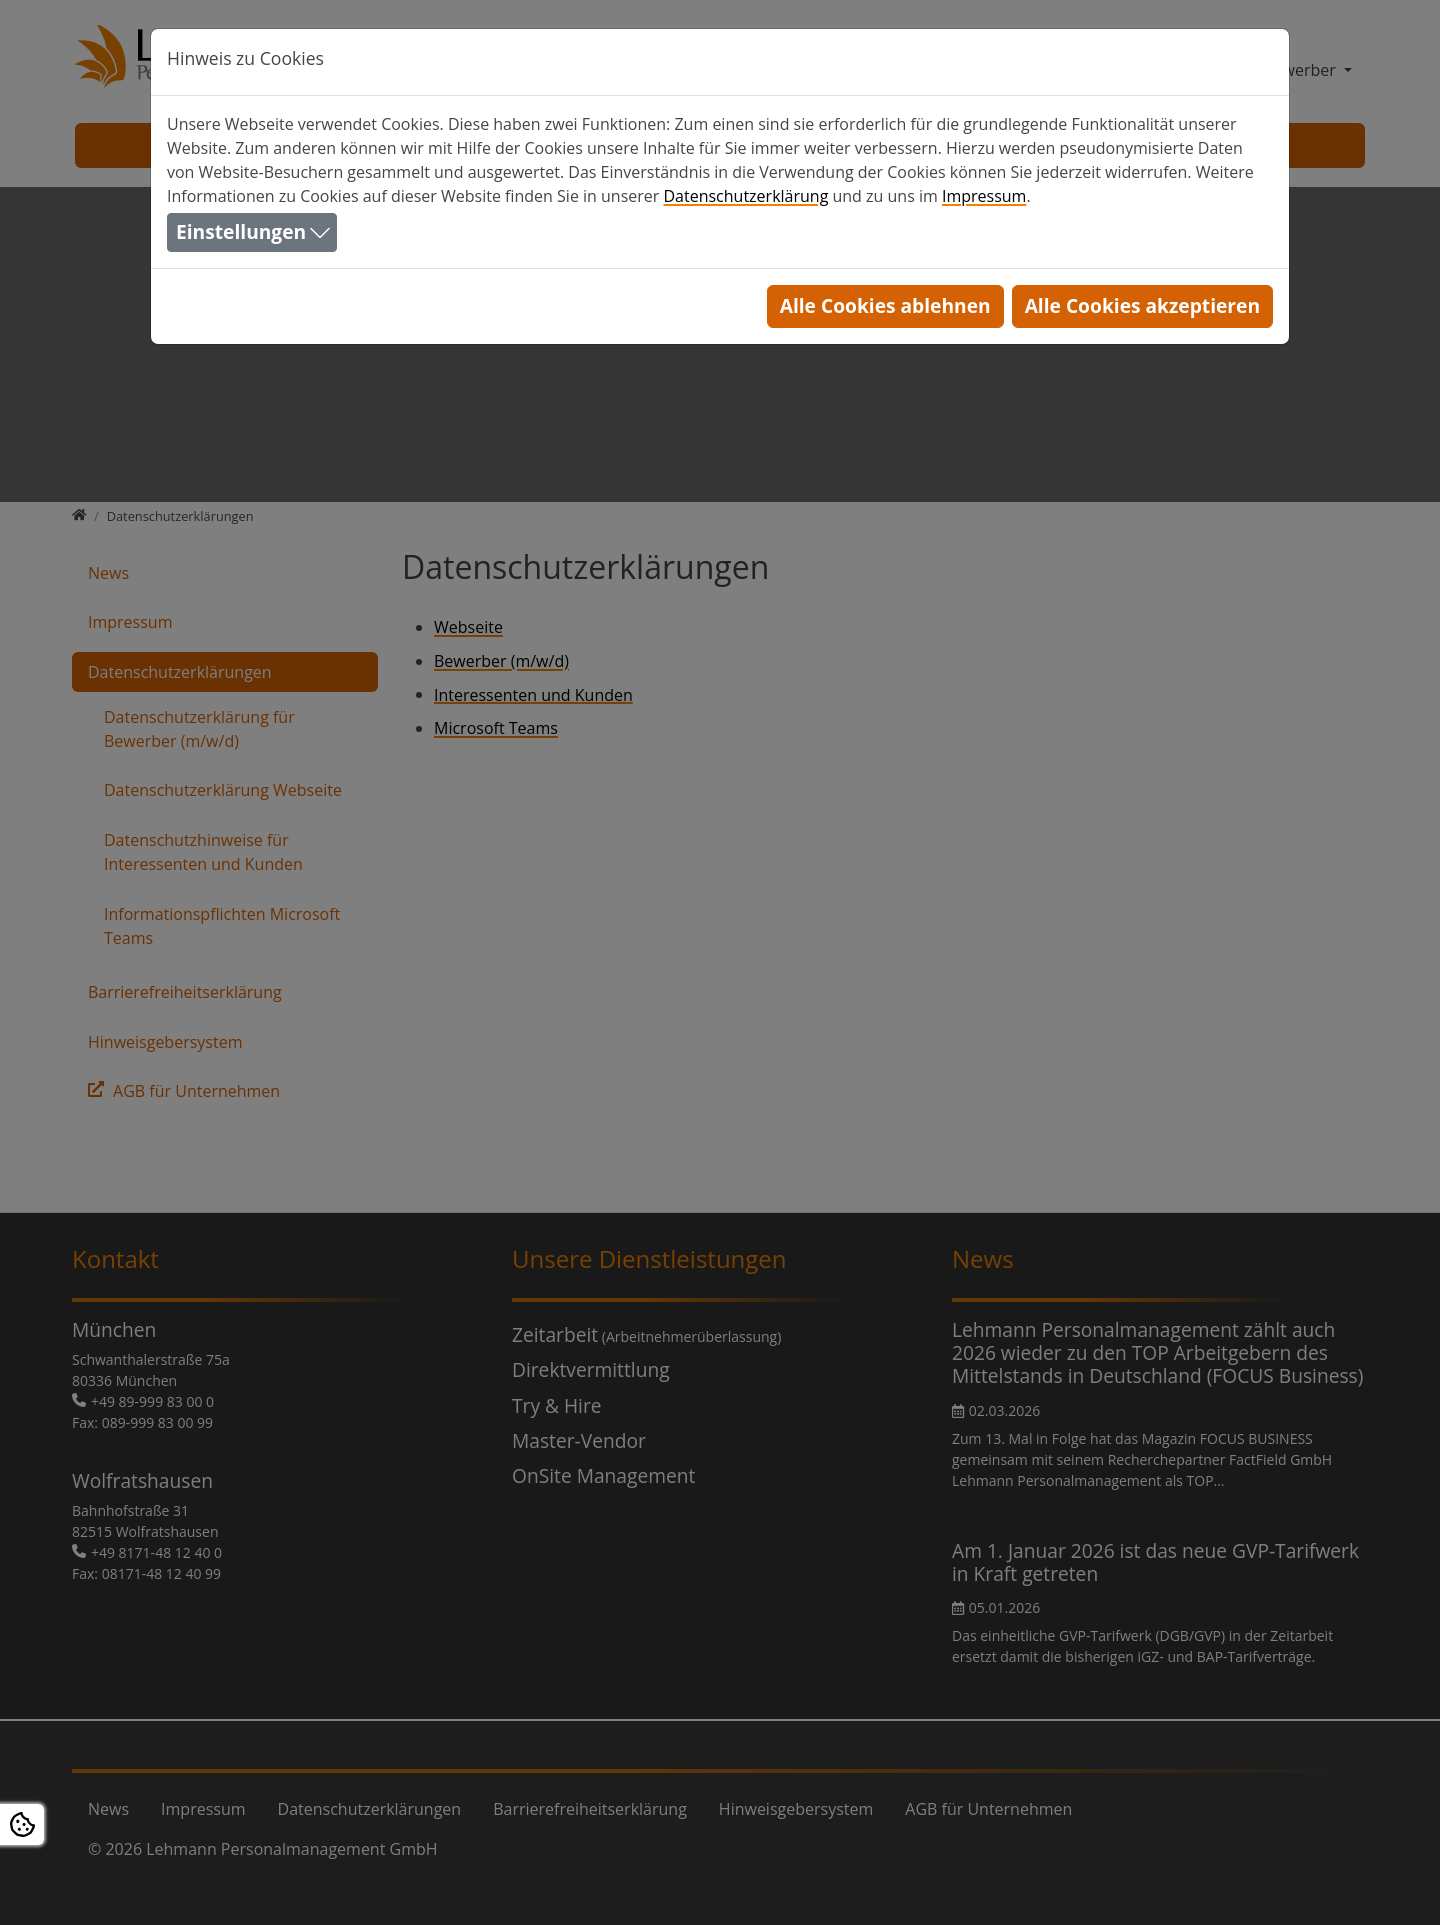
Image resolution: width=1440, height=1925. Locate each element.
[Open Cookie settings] (22, 1824)
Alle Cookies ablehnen (885, 305)
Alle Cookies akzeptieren (1142, 305)
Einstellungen (241, 231)
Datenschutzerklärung (745, 196)
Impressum (984, 196)
